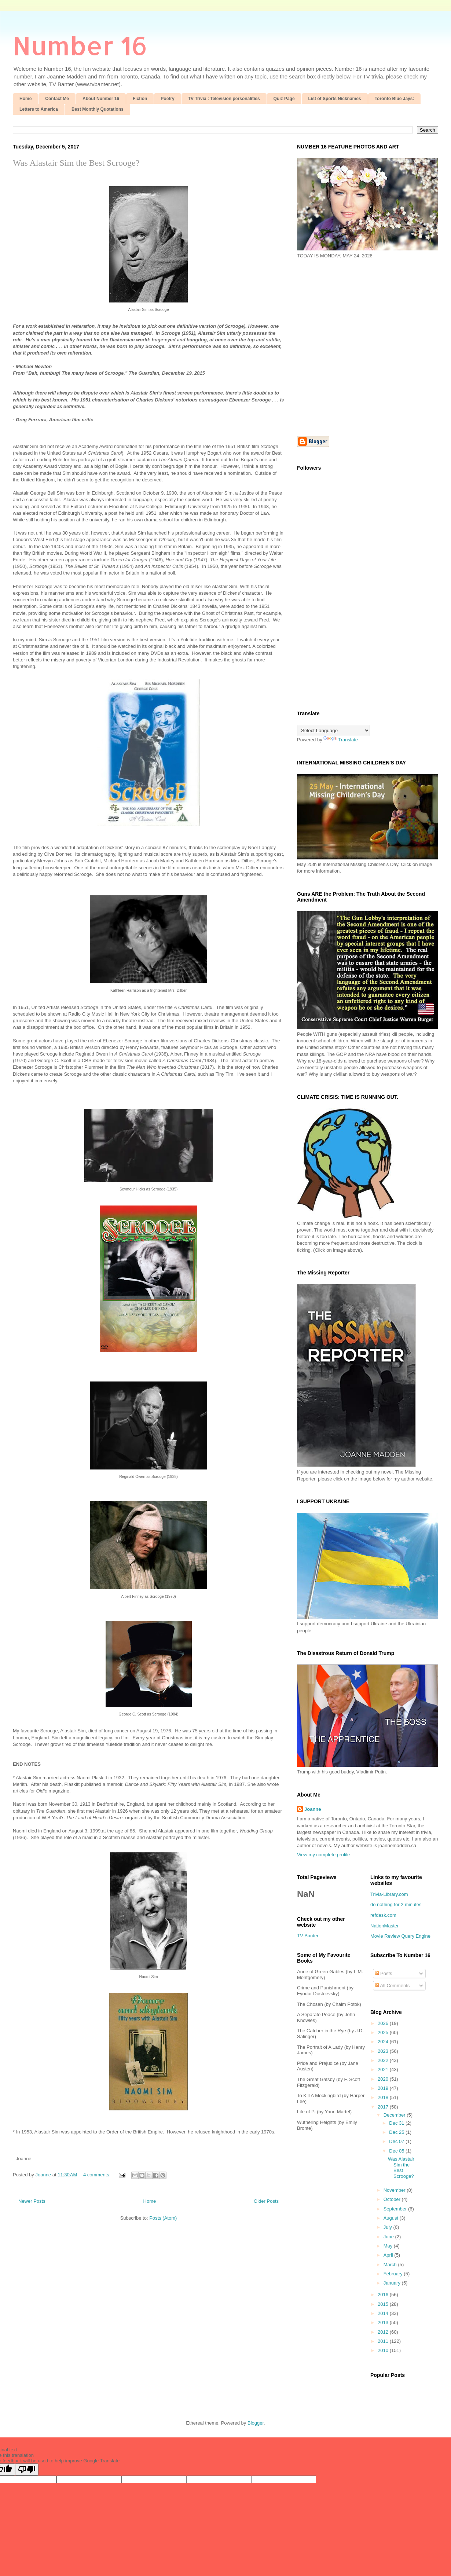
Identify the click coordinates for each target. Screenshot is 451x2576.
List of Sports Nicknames (334, 98)
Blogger (255, 2423)
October (393, 2199)
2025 (384, 2032)
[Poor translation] (26, 2469)
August (392, 2218)
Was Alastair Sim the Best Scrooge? (76, 163)
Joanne (312, 1809)
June (389, 2236)
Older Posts (266, 2201)
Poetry (167, 98)
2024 (384, 2041)
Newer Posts (31, 2201)
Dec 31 (397, 2123)
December (395, 2115)
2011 (384, 2341)
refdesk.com (383, 1915)
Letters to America (38, 109)
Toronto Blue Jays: (394, 98)
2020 (384, 2079)
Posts (383, 1973)
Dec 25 (397, 2132)
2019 (384, 2088)
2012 (384, 2332)
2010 (384, 2350)
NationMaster (384, 1926)
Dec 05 (397, 2151)
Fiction (140, 98)
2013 (384, 2322)
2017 (384, 2107)
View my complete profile (323, 1854)
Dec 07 (397, 2141)
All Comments (392, 1985)
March (391, 2264)
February (394, 2273)
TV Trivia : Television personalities (224, 98)
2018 (384, 2097)
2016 (384, 2294)
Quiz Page (284, 98)
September (396, 2209)
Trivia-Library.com (389, 1894)
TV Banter (308, 1935)
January (393, 2283)
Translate (340, 739)
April (389, 2255)
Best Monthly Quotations (98, 109)
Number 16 (80, 45)
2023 (384, 2051)
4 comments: (97, 2174)
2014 (384, 2313)
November (395, 2190)
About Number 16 (100, 98)
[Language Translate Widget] (333, 730)
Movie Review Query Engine (400, 1936)
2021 (384, 2069)
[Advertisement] (69, 346)
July (388, 2227)
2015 (384, 2304)
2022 (384, 2060)
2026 (384, 2023)
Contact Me (57, 98)
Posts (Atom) (163, 2218)
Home (25, 98)
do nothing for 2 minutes (395, 1904)
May (389, 2246)
